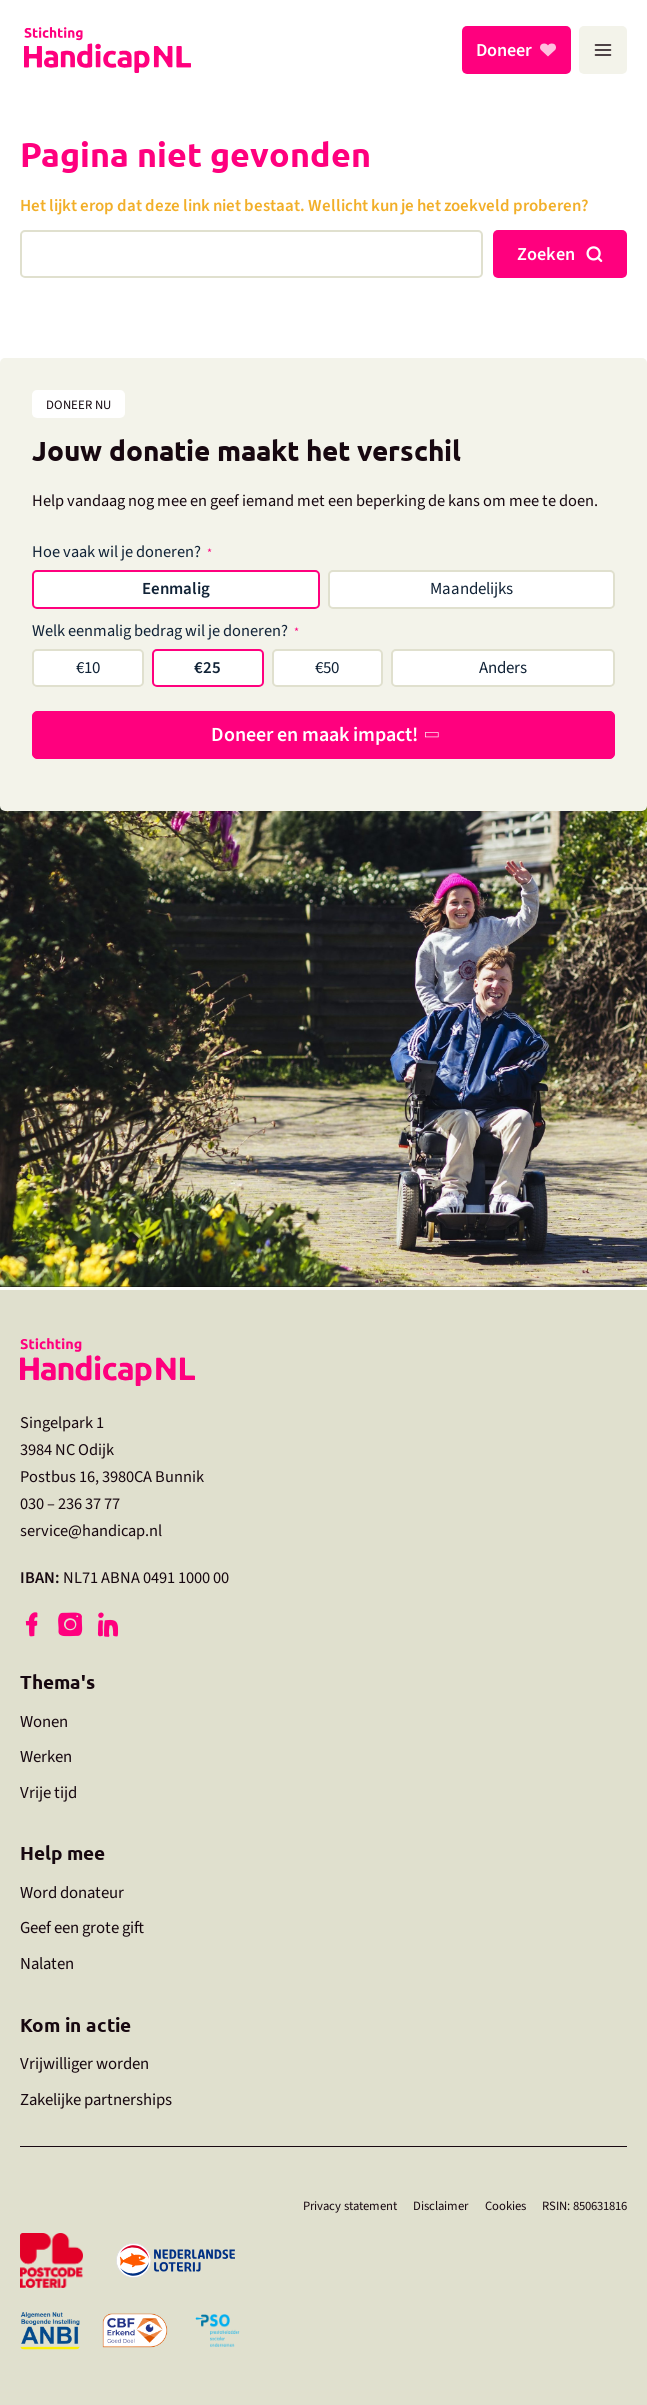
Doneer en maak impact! (314, 735)
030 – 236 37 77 (70, 1502)
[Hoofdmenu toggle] (603, 50)
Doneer (507, 50)
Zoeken (546, 254)
